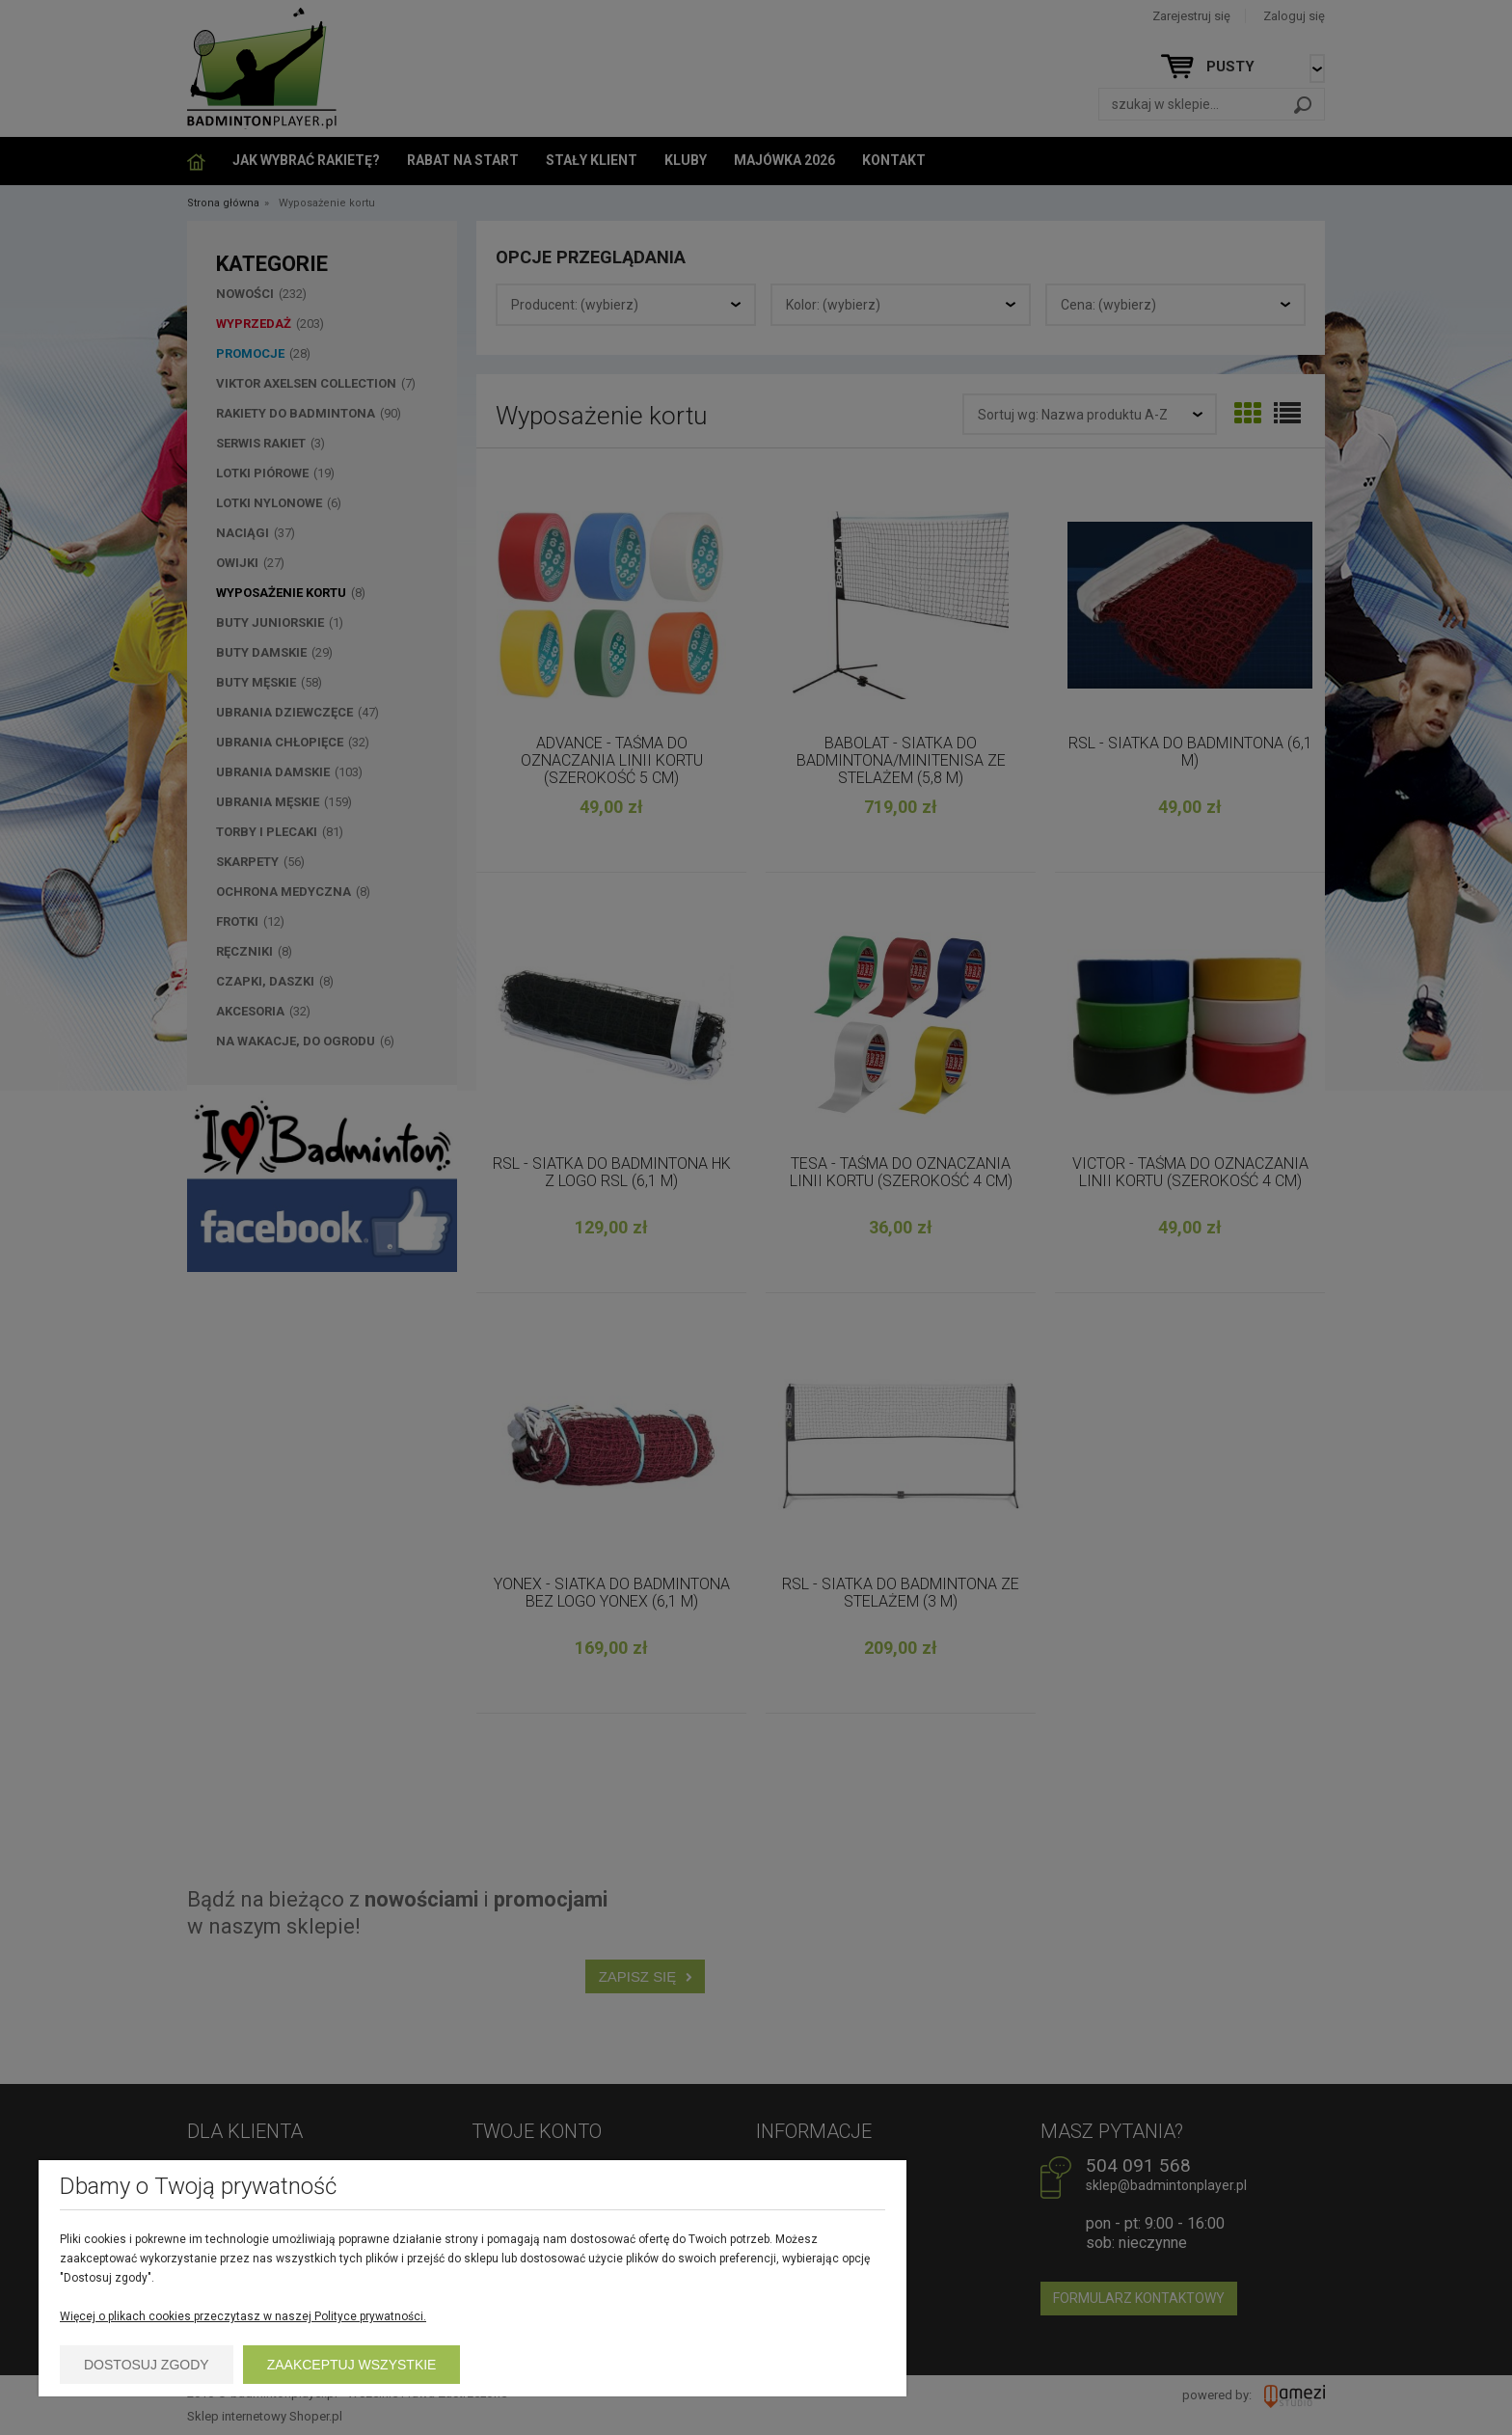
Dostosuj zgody (146, 2364)
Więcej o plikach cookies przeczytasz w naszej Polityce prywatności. (243, 2316)
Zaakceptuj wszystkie (352, 2364)
